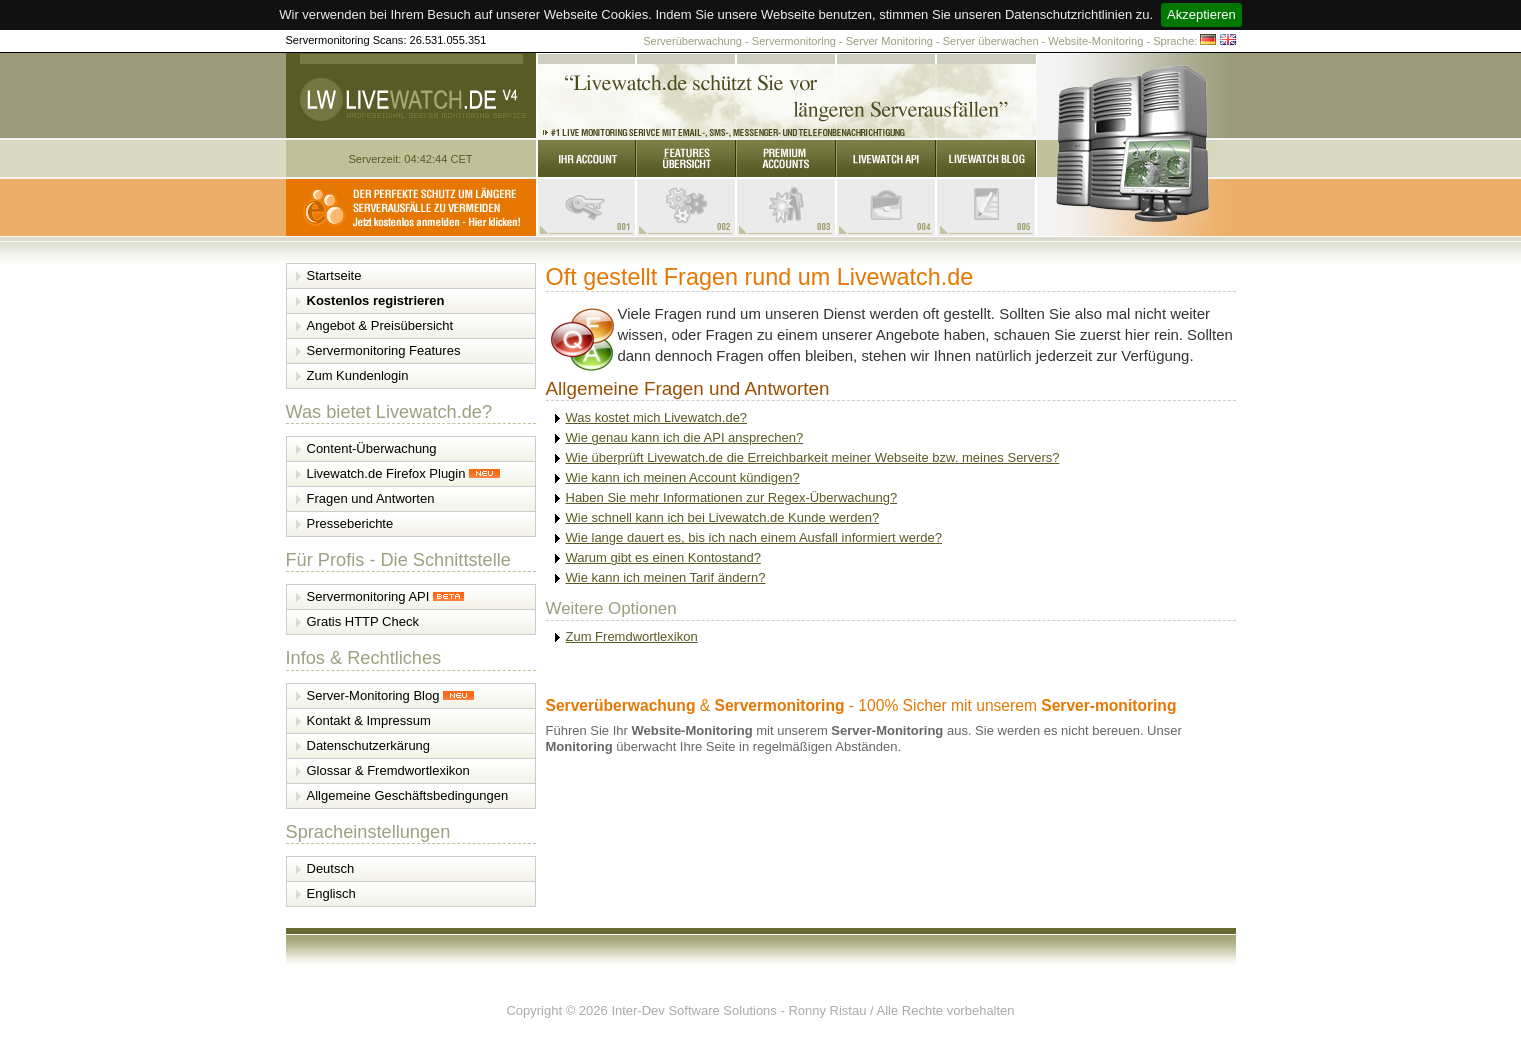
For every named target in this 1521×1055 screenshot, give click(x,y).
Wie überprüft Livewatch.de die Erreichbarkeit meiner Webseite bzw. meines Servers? (813, 457)
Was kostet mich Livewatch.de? (657, 417)
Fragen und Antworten (371, 498)
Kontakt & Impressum (369, 720)
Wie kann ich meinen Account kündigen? (683, 477)
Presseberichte (350, 523)
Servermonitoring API (385, 596)
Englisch (331, 893)
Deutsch (331, 868)
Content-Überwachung (372, 448)
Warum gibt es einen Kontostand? (663, 557)
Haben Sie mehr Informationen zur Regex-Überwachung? (732, 497)
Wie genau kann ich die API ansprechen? (685, 437)
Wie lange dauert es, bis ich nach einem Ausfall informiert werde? (754, 537)
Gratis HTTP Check (363, 621)
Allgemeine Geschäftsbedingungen (408, 795)
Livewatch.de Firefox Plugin (404, 473)
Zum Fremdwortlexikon (632, 636)
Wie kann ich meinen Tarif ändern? (666, 577)
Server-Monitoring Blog (391, 695)
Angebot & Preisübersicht (380, 325)
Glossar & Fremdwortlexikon (388, 770)
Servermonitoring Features (384, 350)
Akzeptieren (1201, 14)
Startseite (334, 275)
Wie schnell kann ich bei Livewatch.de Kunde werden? (723, 517)
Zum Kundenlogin (358, 375)
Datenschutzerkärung (369, 745)
